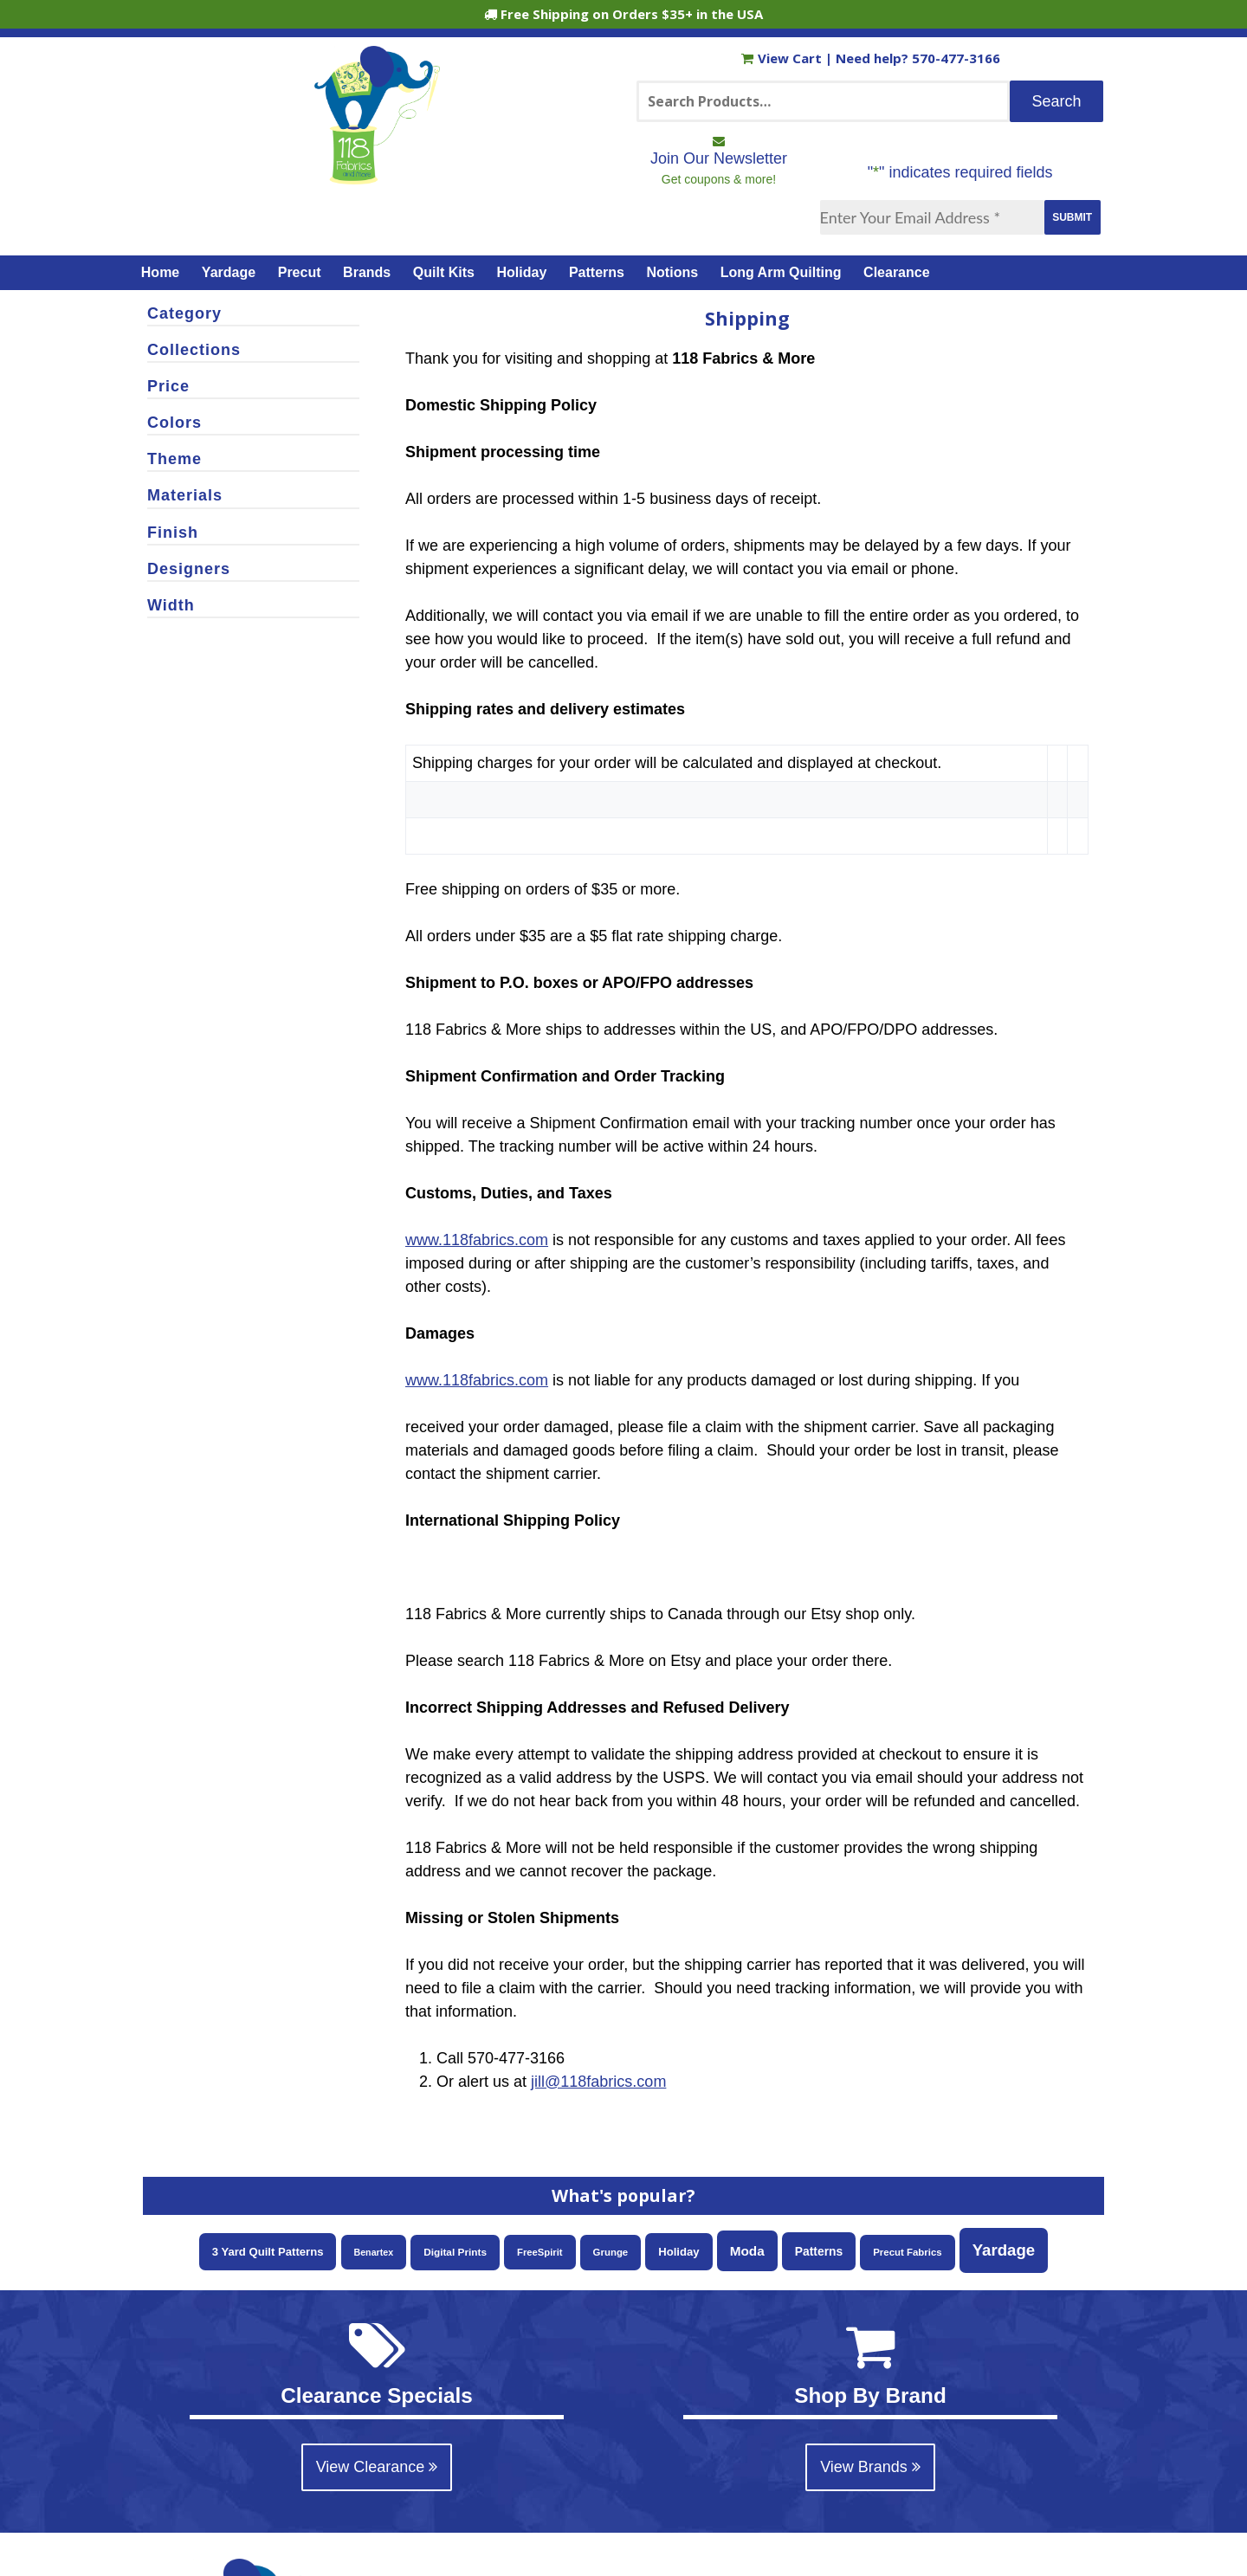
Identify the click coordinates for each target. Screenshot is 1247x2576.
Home (160, 272)
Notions (673, 272)
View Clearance (377, 2467)
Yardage (228, 272)
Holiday (522, 272)
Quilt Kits (444, 272)
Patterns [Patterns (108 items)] (819, 2251)
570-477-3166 (956, 58)
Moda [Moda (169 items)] (747, 2251)
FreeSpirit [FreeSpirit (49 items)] (540, 2252)
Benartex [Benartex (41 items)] (374, 2252)
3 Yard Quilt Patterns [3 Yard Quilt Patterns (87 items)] (268, 2251)
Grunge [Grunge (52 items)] (611, 2252)
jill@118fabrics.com (598, 2081)
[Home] (377, 177)
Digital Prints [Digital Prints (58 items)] (455, 2252)
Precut (299, 272)
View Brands (870, 2467)
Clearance (896, 272)
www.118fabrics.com (476, 1240)
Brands (367, 272)
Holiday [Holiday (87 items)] (678, 2251)
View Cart (783, 58)
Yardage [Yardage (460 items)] (1004, 2250)
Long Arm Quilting (781, 272)
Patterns (596, 272)
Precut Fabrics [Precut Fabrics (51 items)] (907, 2252)
